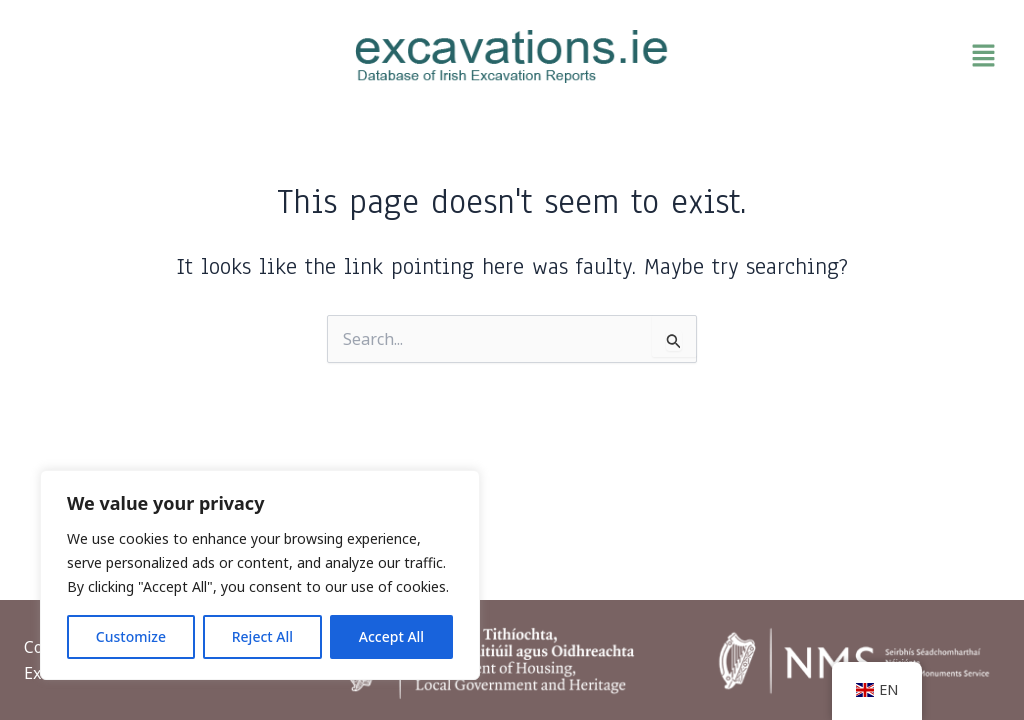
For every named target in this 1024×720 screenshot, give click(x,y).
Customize (131, 636)
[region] (260, 575)
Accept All (391, 636)
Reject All (262, 636)
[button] (846, 56)
